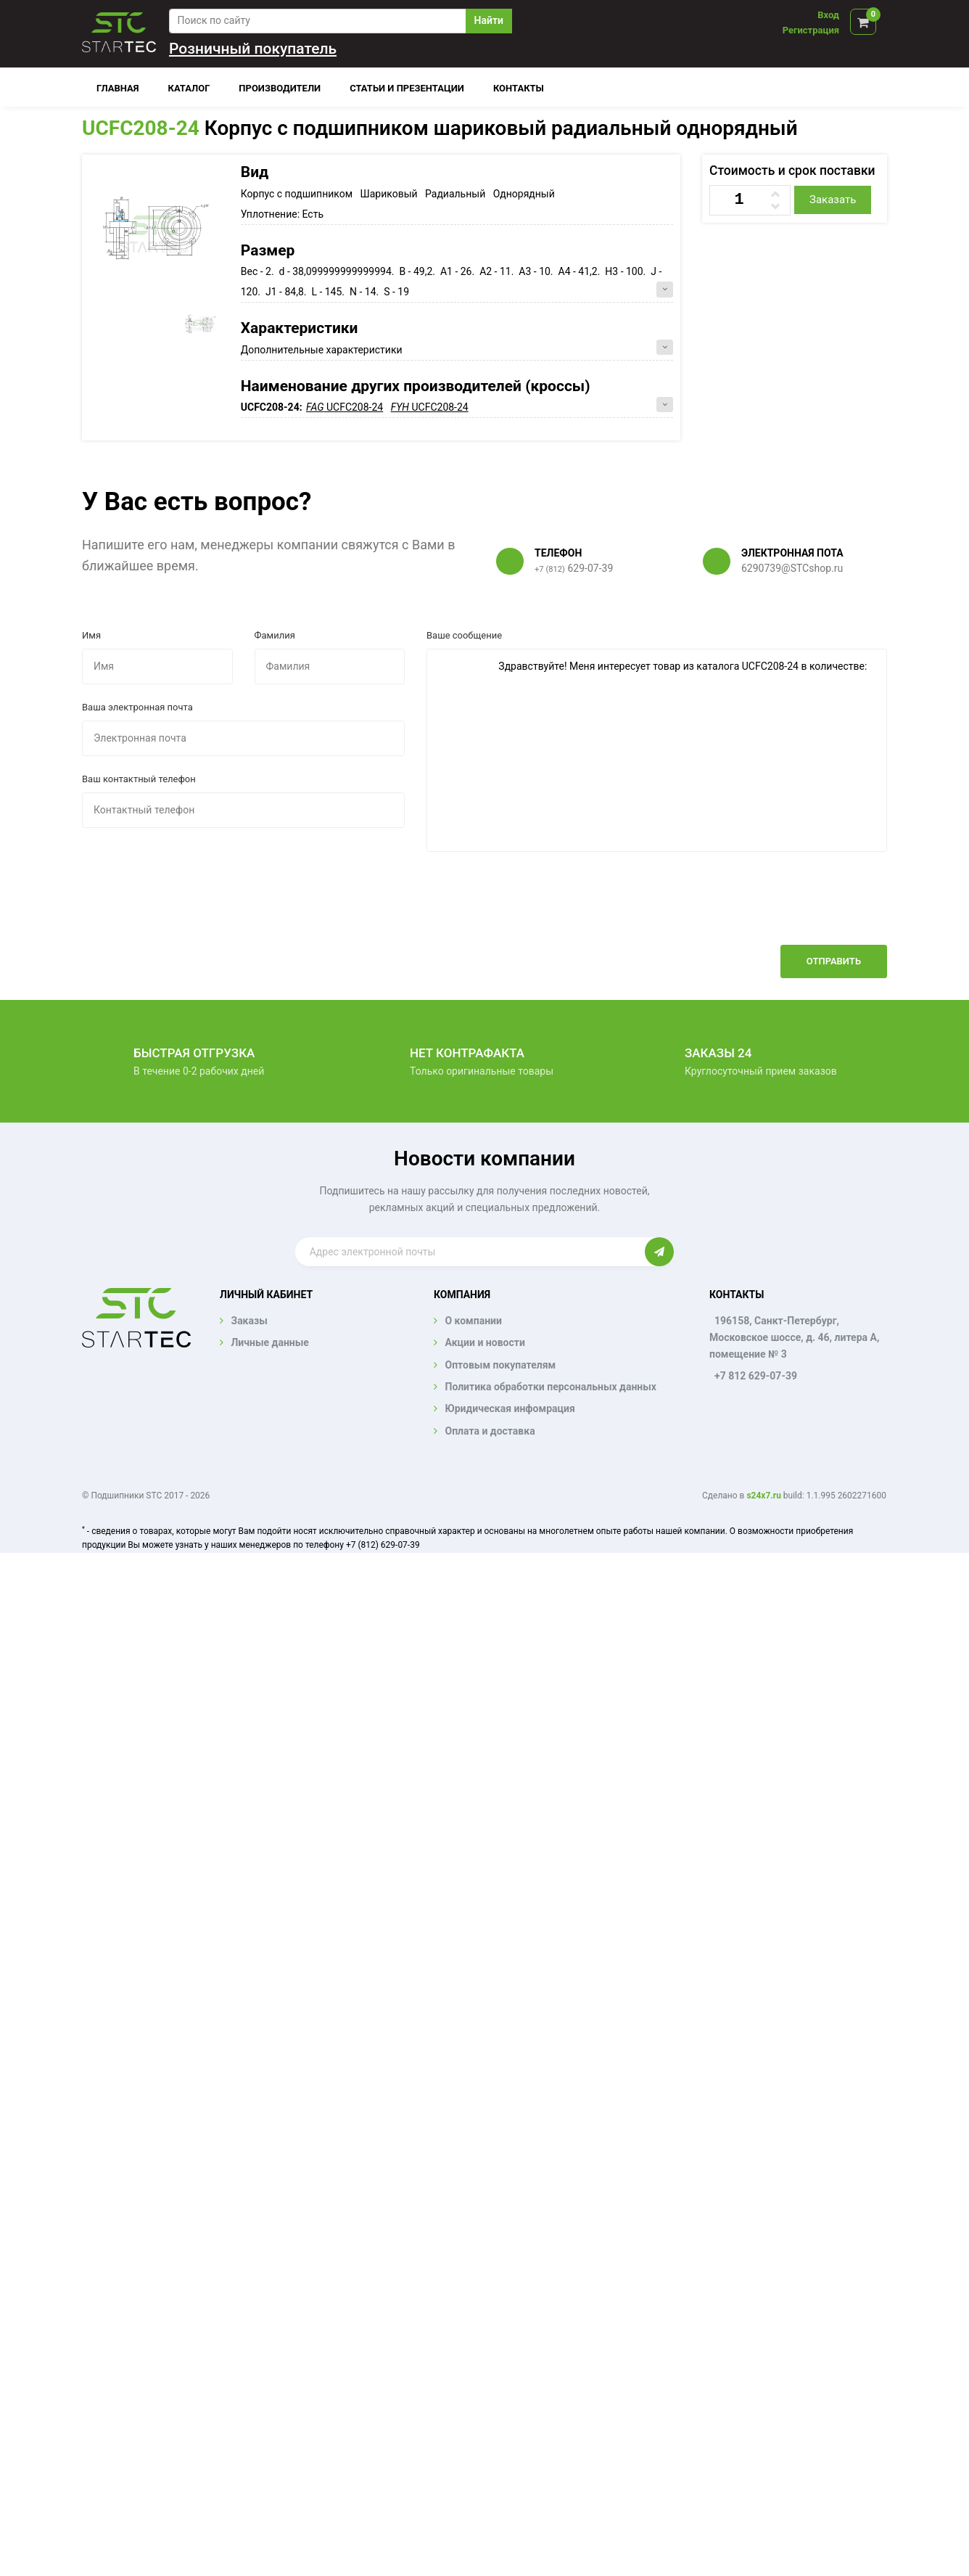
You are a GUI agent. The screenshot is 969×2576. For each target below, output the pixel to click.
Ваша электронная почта (137, 707)
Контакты (518, 88)
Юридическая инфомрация (509, 1408)
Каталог (189, 88)
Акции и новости (484, 1342)
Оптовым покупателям (500, 1365)
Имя (91, 635)
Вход (828, 14)
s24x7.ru (763, 1495)
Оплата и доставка (490, 1431)
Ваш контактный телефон (139, 779)
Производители (280, 88)
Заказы (249, 1320)
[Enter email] (470, 1251)
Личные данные (269, 1342)
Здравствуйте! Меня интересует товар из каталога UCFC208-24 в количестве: (656, 750)
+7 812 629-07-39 (755, 1376)
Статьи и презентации (407, 88)
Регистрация (811, 30)
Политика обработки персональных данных (550, 1386)
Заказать (832, 199)
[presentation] (777, 909)
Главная (117, 88)
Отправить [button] (834, 961)
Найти (488, 20)
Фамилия (275, 635)
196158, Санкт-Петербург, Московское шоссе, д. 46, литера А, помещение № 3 (794, 1337)
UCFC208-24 (140, 128)
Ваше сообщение (464, 635)
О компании (473, 1320)
